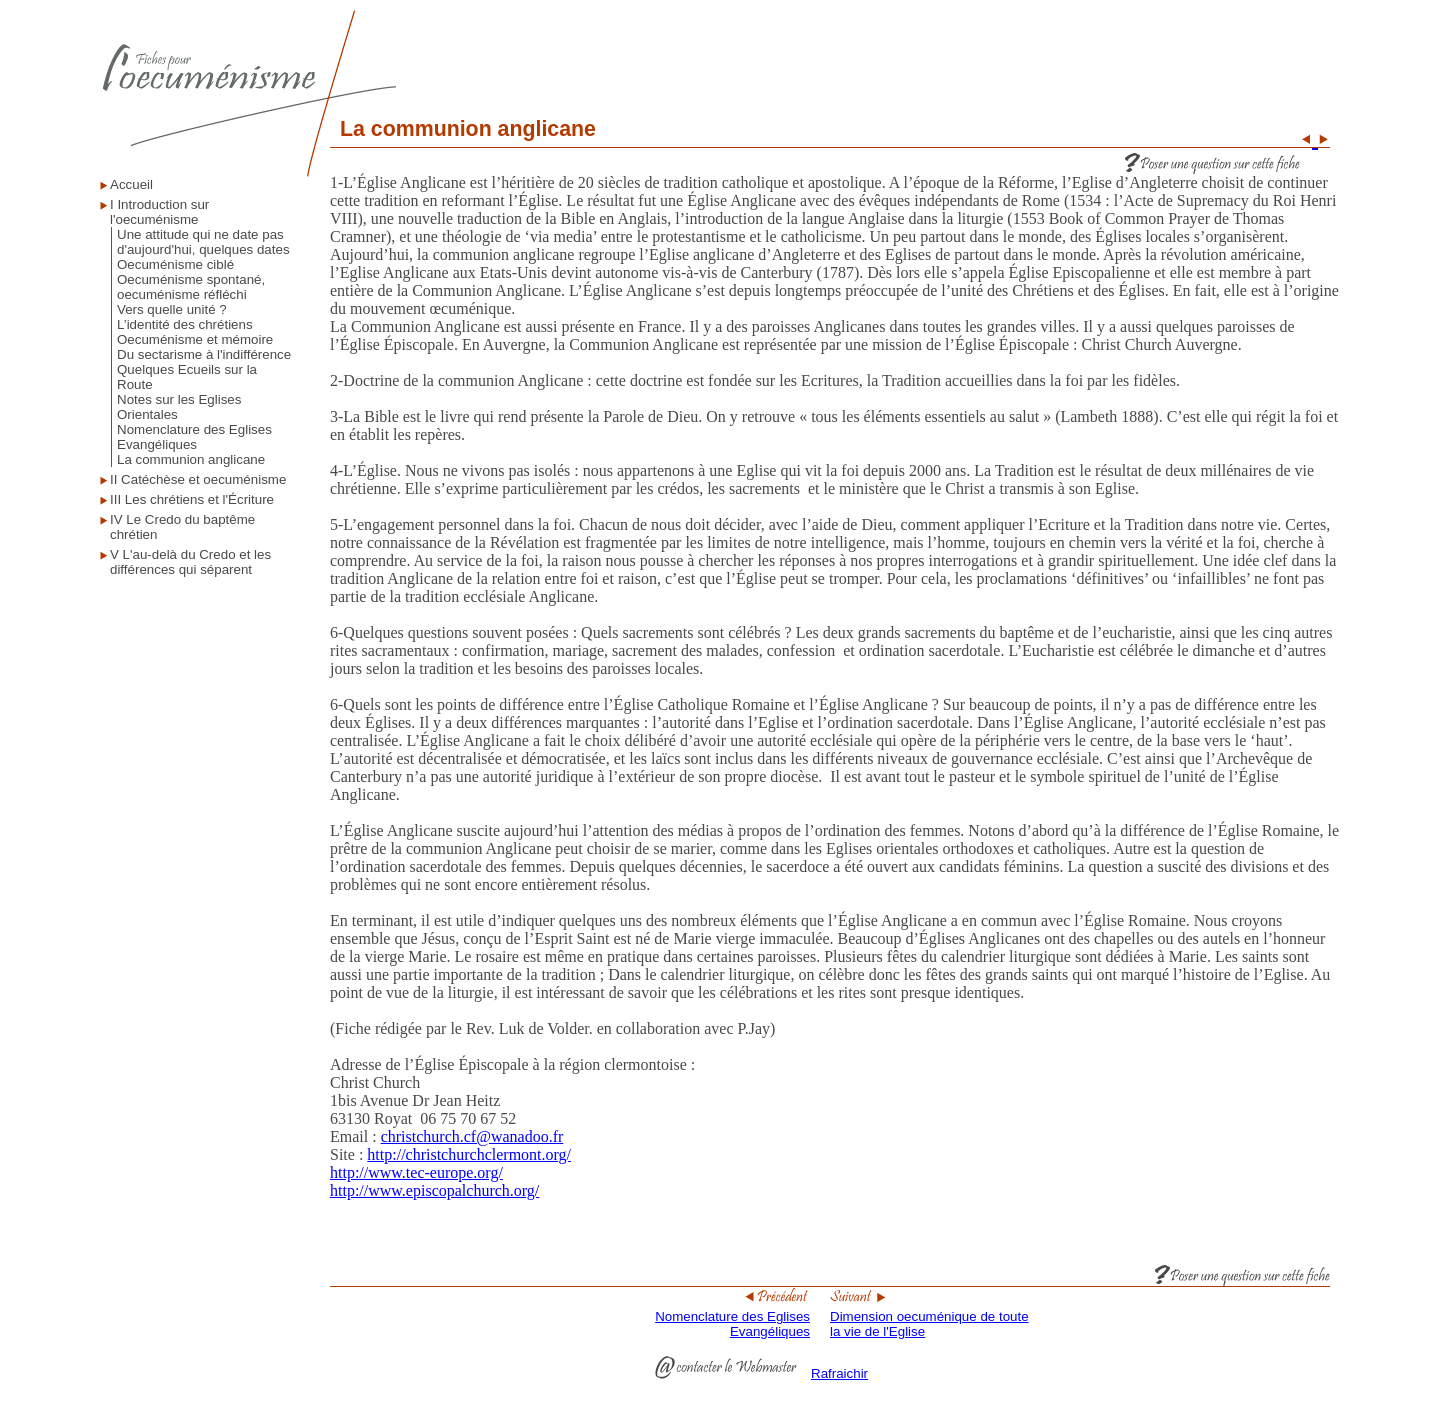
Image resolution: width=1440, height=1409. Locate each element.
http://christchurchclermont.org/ (469, 1154)
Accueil (131, 184)
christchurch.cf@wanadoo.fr (472, 1136)
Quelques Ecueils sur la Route (187, 377)
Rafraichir (839, 1373)
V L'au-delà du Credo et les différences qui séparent (190, 562)
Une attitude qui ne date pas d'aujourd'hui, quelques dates (203, 242)
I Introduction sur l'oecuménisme (159, 212)
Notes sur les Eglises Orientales (179, 407)
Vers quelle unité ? (172, 309)
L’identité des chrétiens (185, 324)
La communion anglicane (191, 459)
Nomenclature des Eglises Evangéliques (194, 437)
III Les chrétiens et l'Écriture (192, 499)
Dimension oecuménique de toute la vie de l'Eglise (929, 1318)
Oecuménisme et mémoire (195, 339)
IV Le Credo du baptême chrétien (182, 527)
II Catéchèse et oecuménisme (198, 479)
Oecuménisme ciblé (175, 264)
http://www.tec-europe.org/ (416, 1172)
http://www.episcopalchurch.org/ (434, 1190)
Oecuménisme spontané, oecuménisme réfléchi (191, 287)
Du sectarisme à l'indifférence (204, 354)
